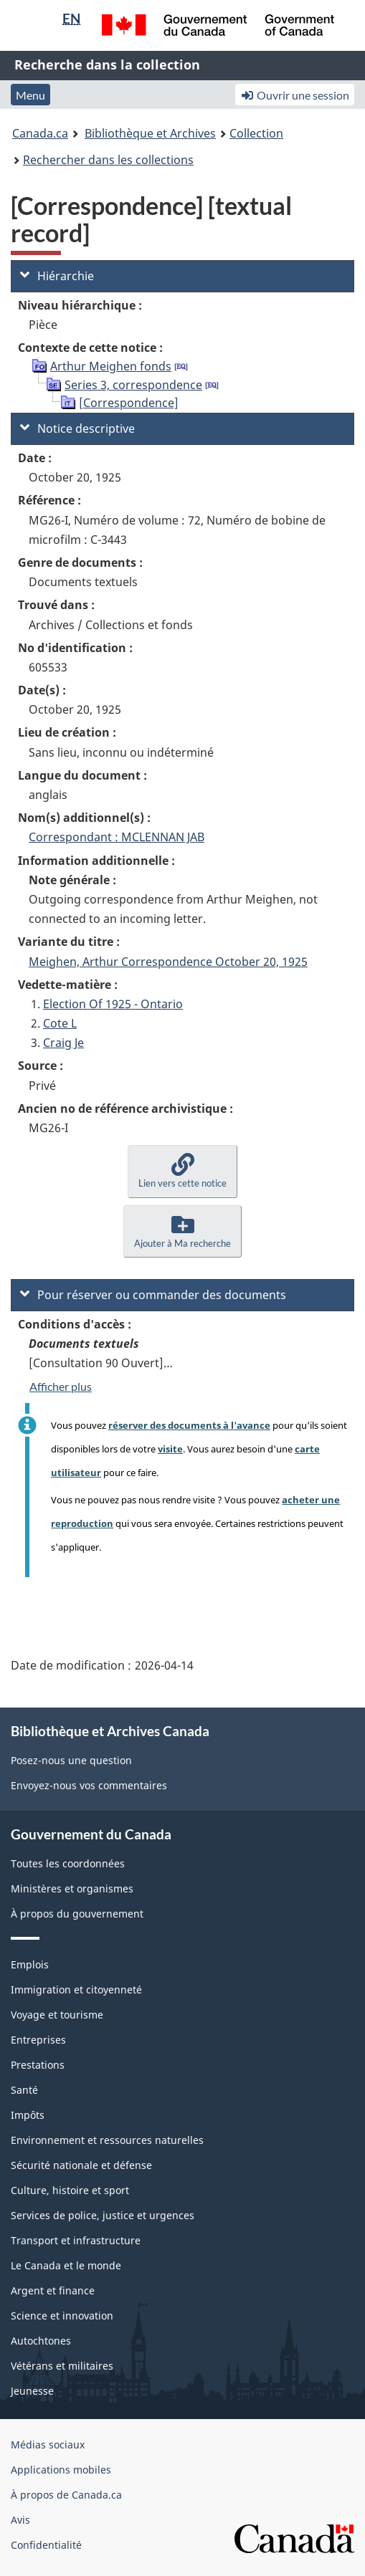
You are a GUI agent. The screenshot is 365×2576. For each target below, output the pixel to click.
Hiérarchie (57, 276)
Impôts (27, 2115)
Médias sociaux (48, 2444)
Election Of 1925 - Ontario (113, 1004)
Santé (24, 2090)
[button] (182, 1171)
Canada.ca (40, 133)
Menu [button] (30, 95)
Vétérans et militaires (62, 2365)
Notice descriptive (77, 428)
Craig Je (63, 1042)
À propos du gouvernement (77, 1913)
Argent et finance (53, 2290)
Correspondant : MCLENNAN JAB (116, 837)
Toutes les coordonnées (68, 1863)
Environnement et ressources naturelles (107, 2140)
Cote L (60, 1023)
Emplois (30, 1964)
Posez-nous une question (71, 1760)
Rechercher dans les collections (108, 160)
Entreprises (38, 2039)
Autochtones (41, 2340)
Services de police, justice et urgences (102, 2215)
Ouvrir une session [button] (294, 95)
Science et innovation (62, 2315)
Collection (256, 133)
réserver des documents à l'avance (189, 1425)
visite (170, 1448)
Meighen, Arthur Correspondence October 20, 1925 (168, 961)
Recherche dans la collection (107, 64)
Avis (20, 2520)
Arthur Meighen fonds (110, 366)
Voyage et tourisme (57, 2014)
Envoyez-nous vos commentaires (89, 1785)
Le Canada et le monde (66, 2265)
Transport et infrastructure (76, 2240)
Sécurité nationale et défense (81, 2165)
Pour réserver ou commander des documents (153, 1295)
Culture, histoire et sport (70, 2190)
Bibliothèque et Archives (150, 133)
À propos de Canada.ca (66, 2494)
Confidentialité (46, 2545)
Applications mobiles (61, 2469)
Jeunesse (32, 2391)
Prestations (38, 2065)
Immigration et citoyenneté (76, 1989)
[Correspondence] (129, 403)
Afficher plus (60, 1386)
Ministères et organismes (72, 1888)
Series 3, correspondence (133, 385)
